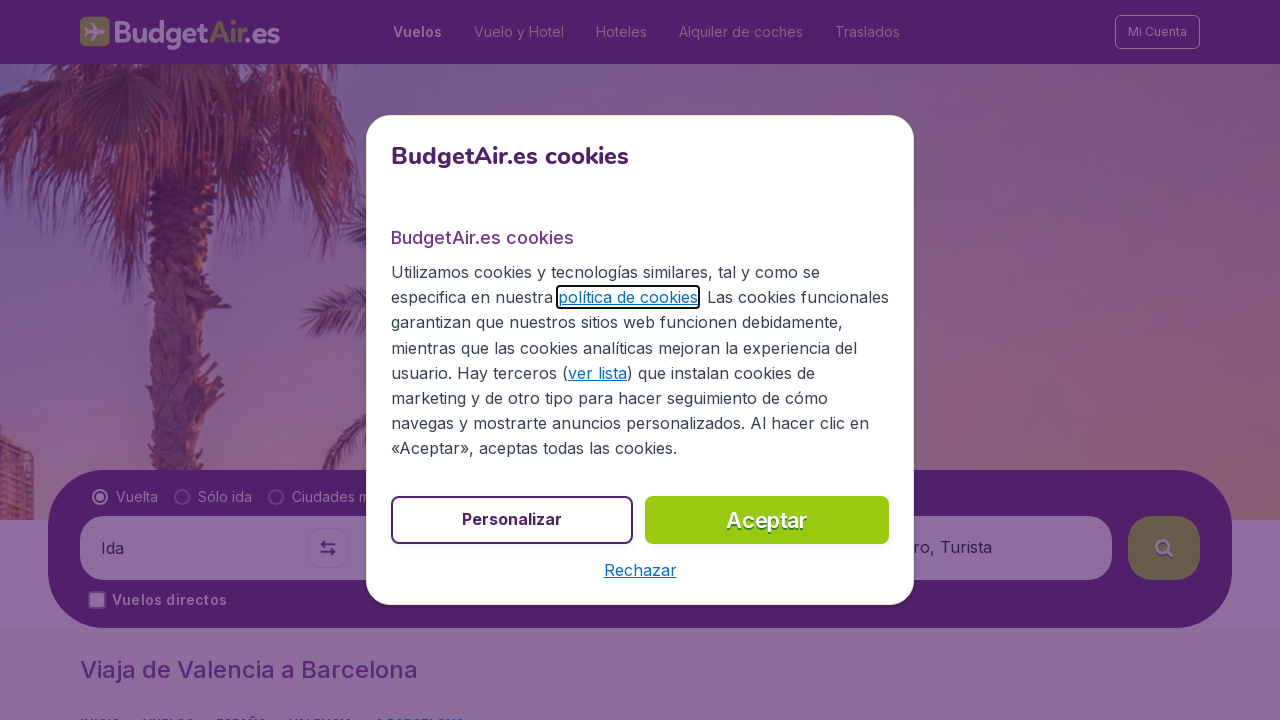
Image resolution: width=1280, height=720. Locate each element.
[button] (640, 570)
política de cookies (628, 297)
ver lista (597, 373)
